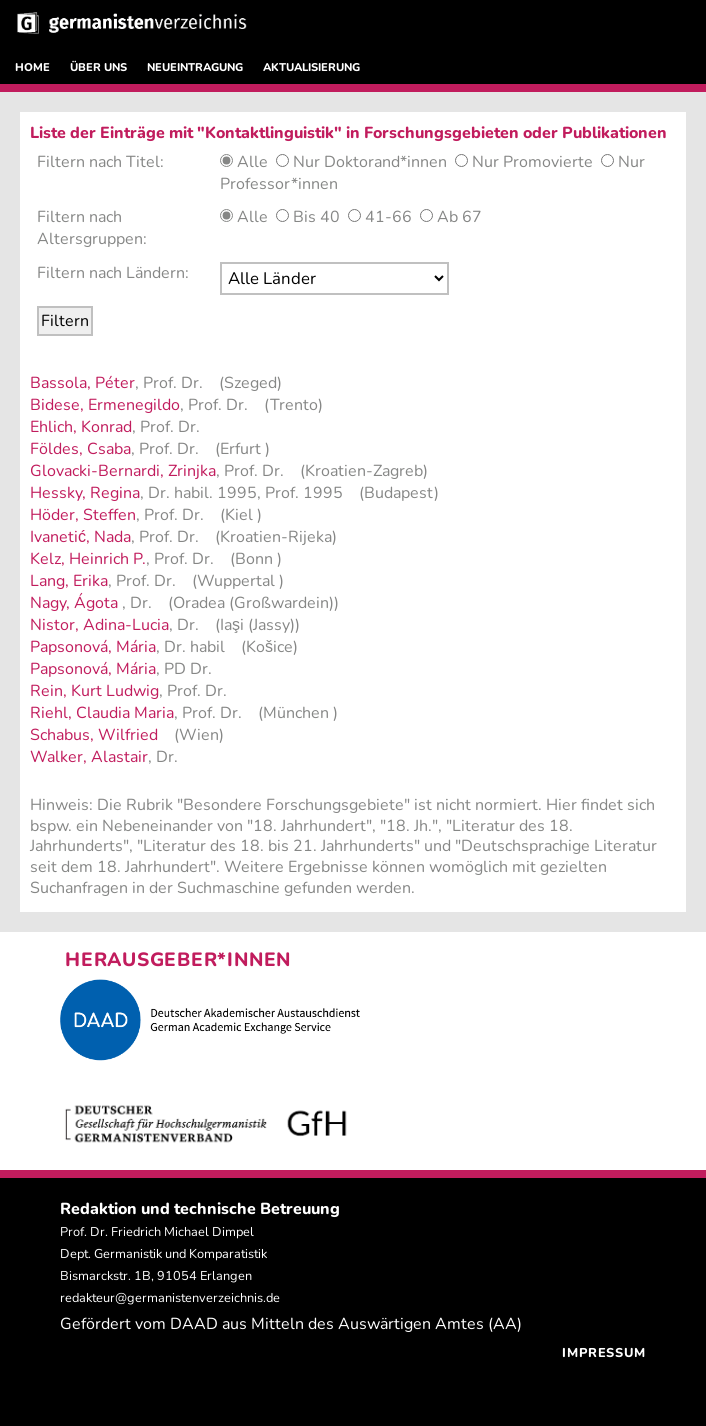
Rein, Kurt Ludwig (94, 691)
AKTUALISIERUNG (311, 67)
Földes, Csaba (80, 449)
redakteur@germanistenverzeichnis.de (170, 1298)
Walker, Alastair (89, 757)
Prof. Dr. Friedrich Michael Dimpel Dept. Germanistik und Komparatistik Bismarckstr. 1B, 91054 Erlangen (163, 1254)
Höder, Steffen (83, 515)
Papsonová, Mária (93, 647)
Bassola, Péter (82, 383)
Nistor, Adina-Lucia (99, 625)
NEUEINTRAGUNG (195, 67)
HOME (32, 67)
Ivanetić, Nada (80, 537)
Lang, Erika (69, 581)
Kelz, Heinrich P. (88, 559)
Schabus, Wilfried (94, 735)
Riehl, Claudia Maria (102, 713)
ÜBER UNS (98, 67)
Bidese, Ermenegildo (105, 405)
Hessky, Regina (85, 493)
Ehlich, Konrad (81, 427)
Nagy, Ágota (76, 603)
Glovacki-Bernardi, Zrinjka (123, 471)
